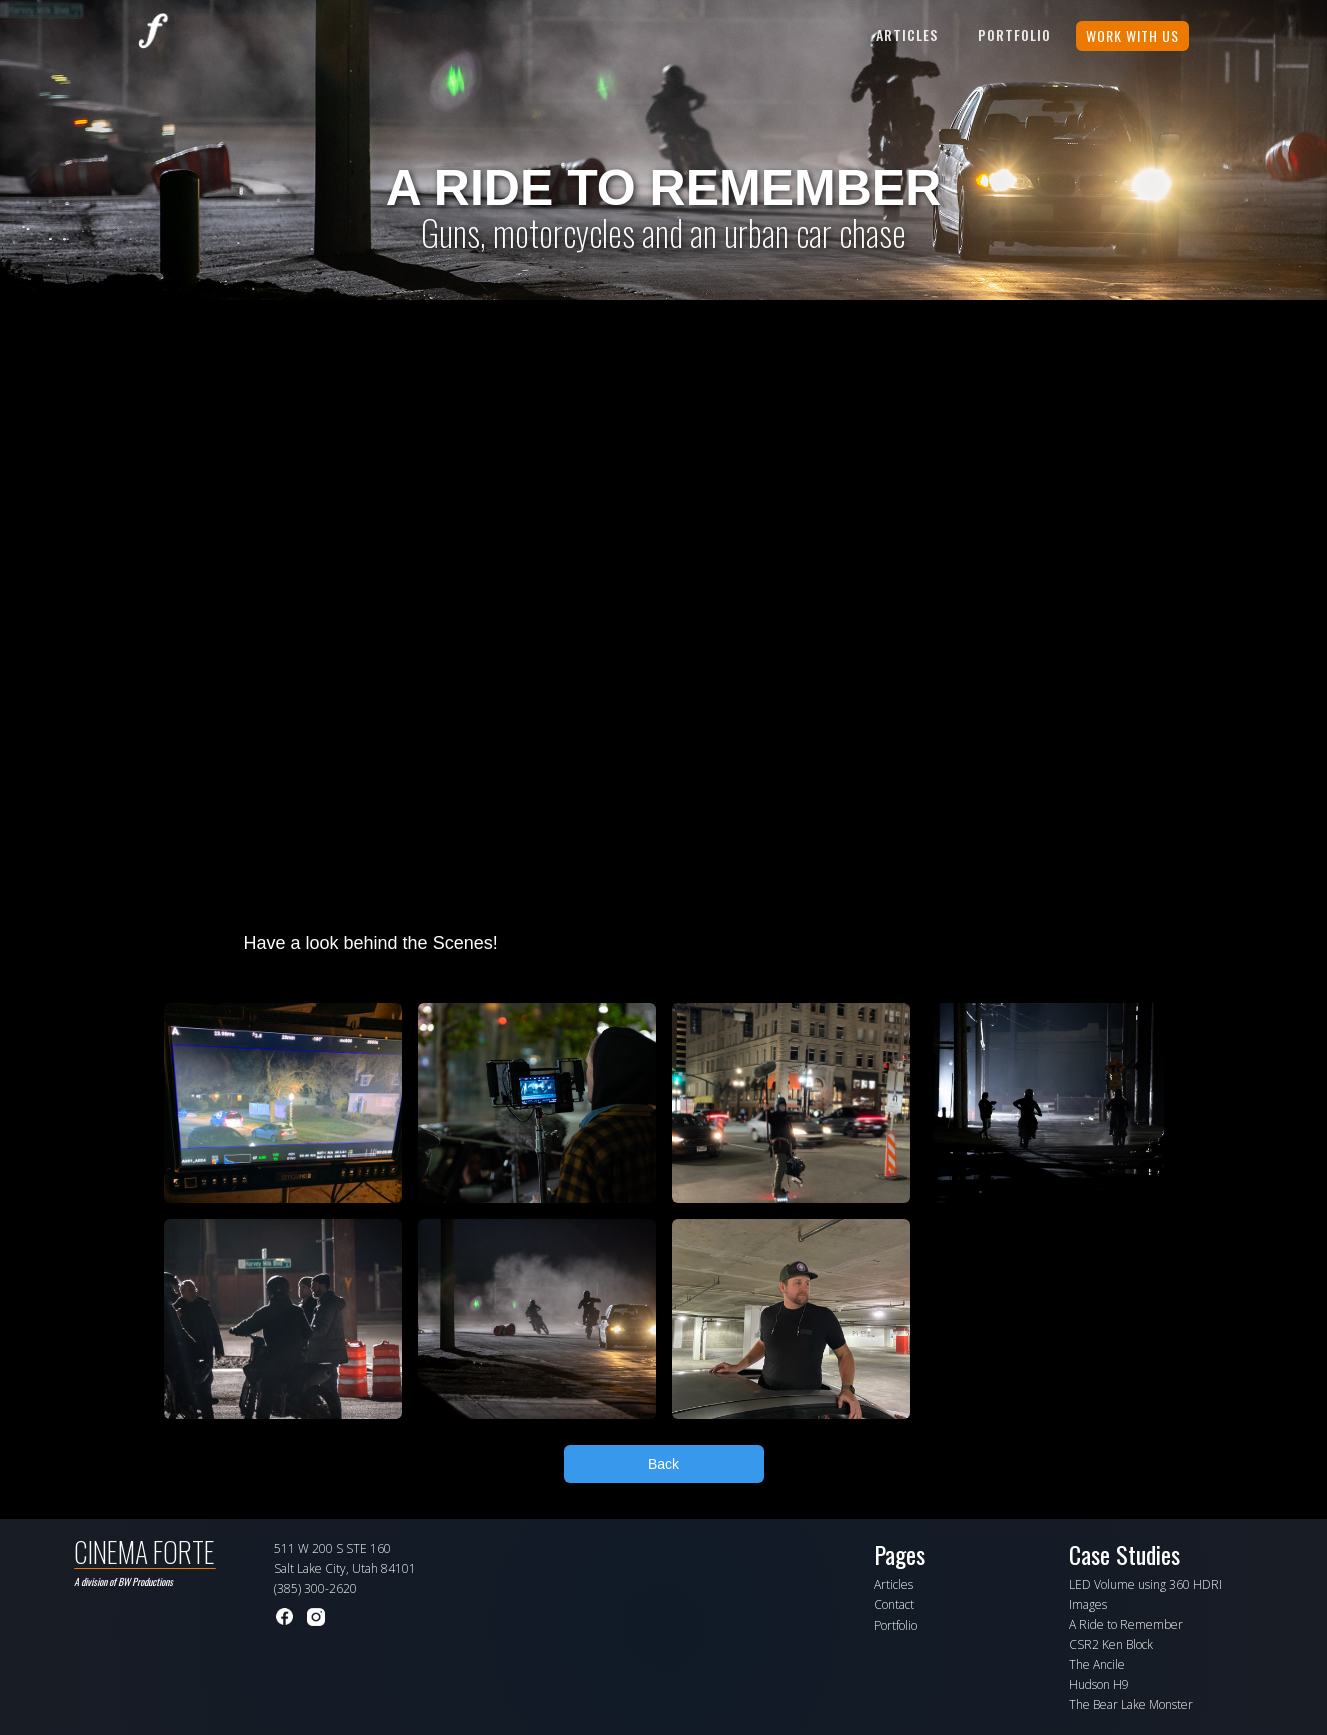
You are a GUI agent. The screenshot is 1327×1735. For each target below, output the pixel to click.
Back (663, 1464)
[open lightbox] (283, 1103)
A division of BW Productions (123, 1581)
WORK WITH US (1132, 35)
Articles (907, 34)
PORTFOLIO (1014, 34)
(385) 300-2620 (315, 1588)
